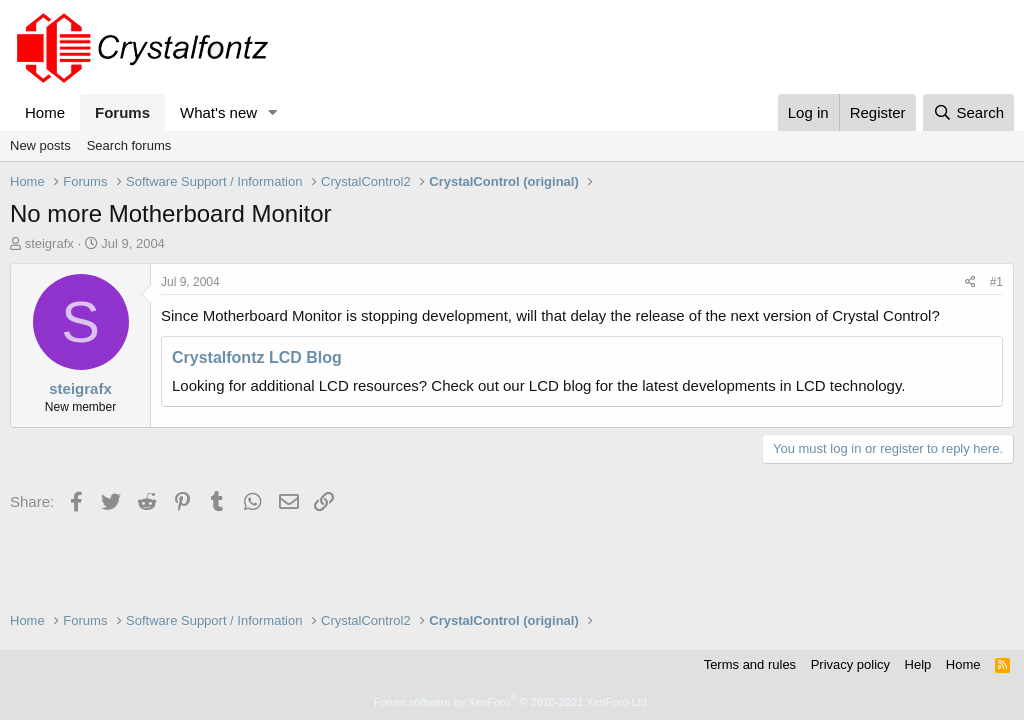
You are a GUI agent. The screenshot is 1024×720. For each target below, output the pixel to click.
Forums (122, 112)
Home (45, 112)
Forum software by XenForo (512, 702)
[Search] (968, 112)
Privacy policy (850, 664)
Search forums (129, 145)
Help (918, 664)
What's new (218, 112)
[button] (273, 112)
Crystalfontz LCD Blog (257, 357)
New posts (40, 145)
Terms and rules (750, 664)
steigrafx (49, 243)
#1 (996, 282)
